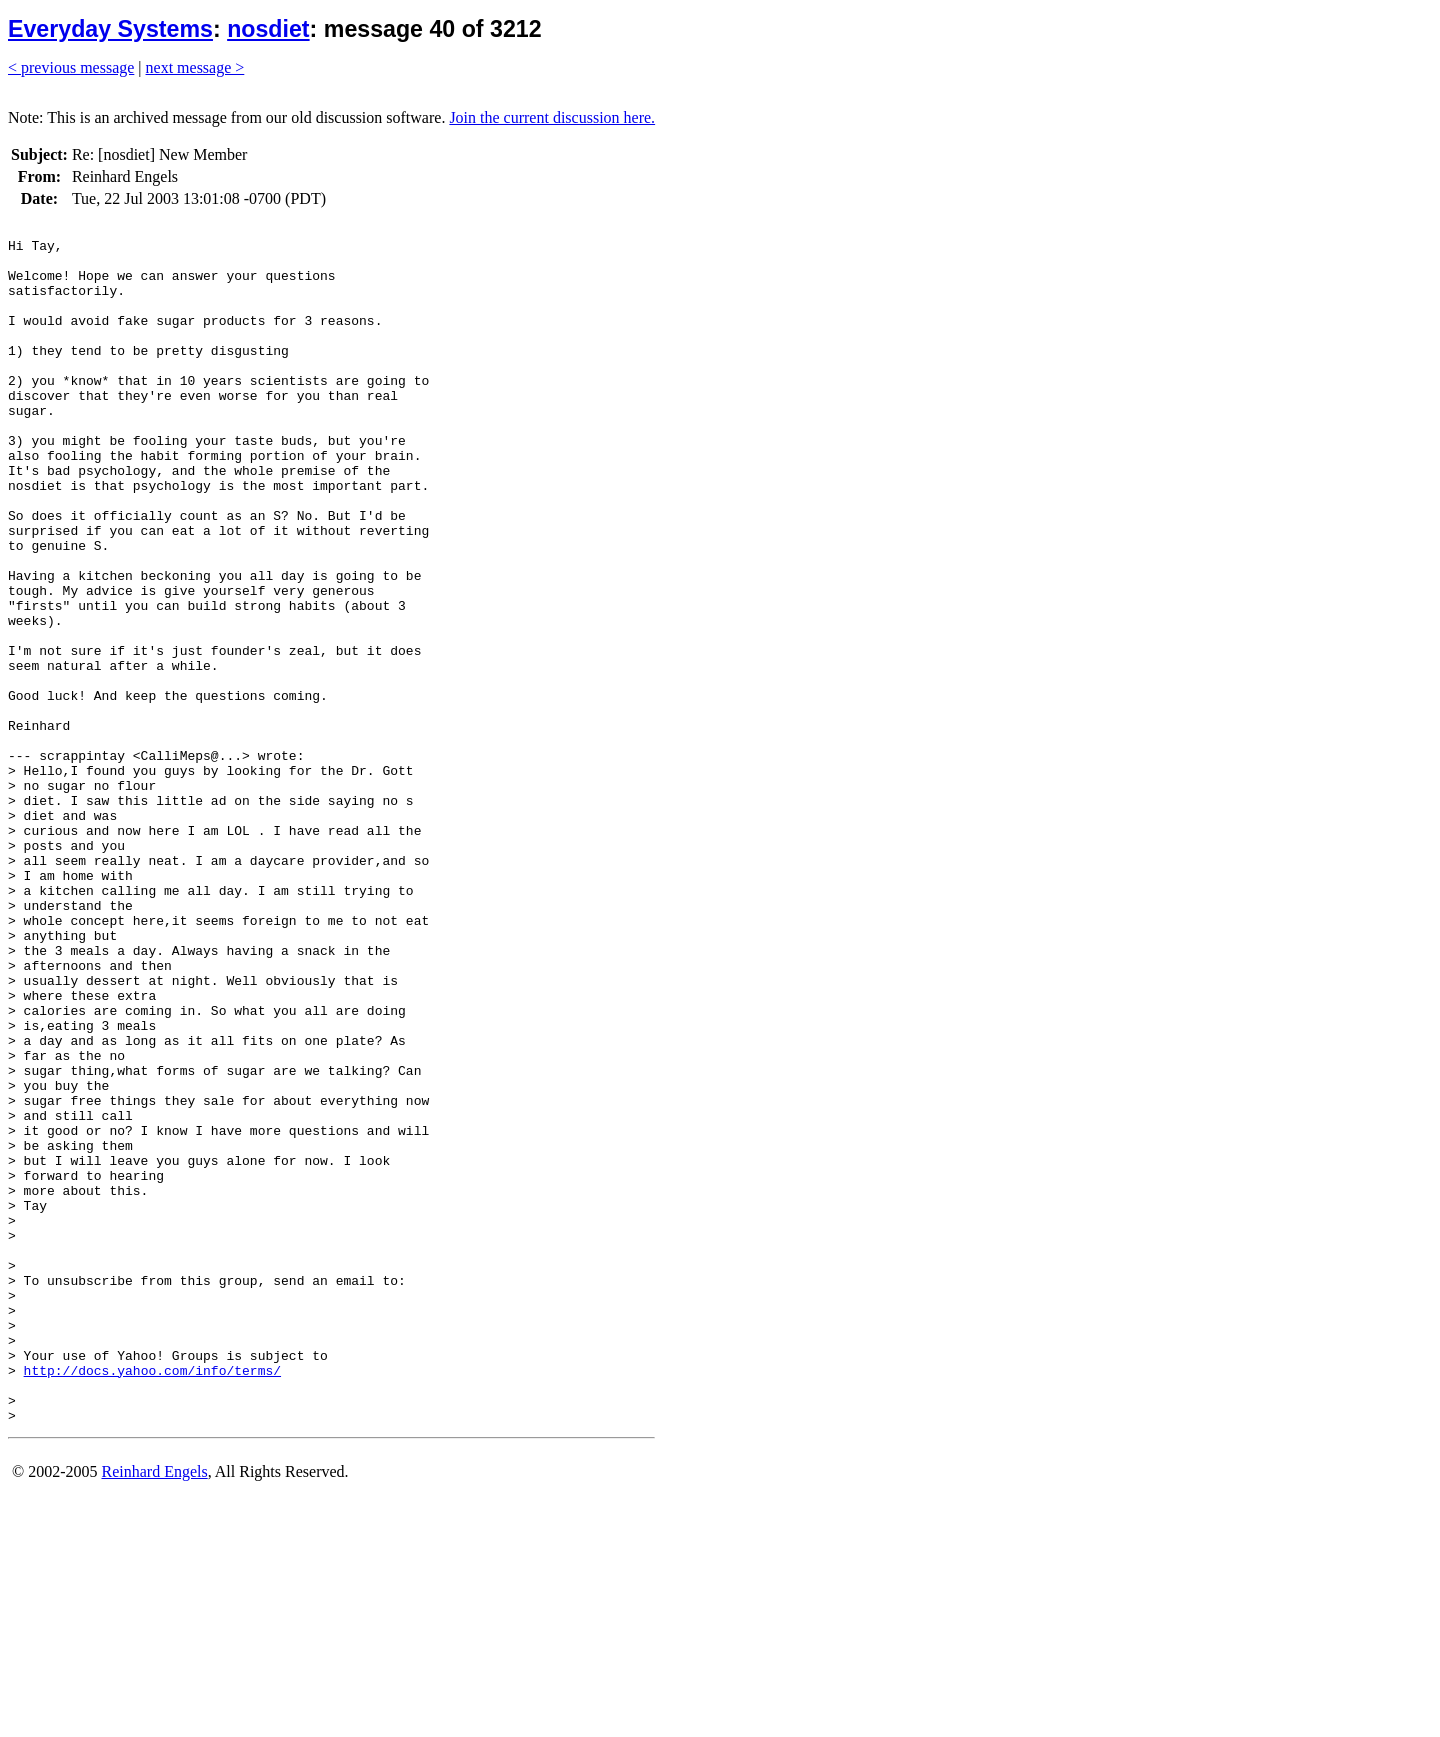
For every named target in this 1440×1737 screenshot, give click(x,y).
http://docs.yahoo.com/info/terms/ (152, 1601)
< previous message (71, 67)
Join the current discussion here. (552, 117)
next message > (195, 67)
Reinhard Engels (154, 1711)
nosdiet (268, 29)
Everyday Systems (110, 29)
